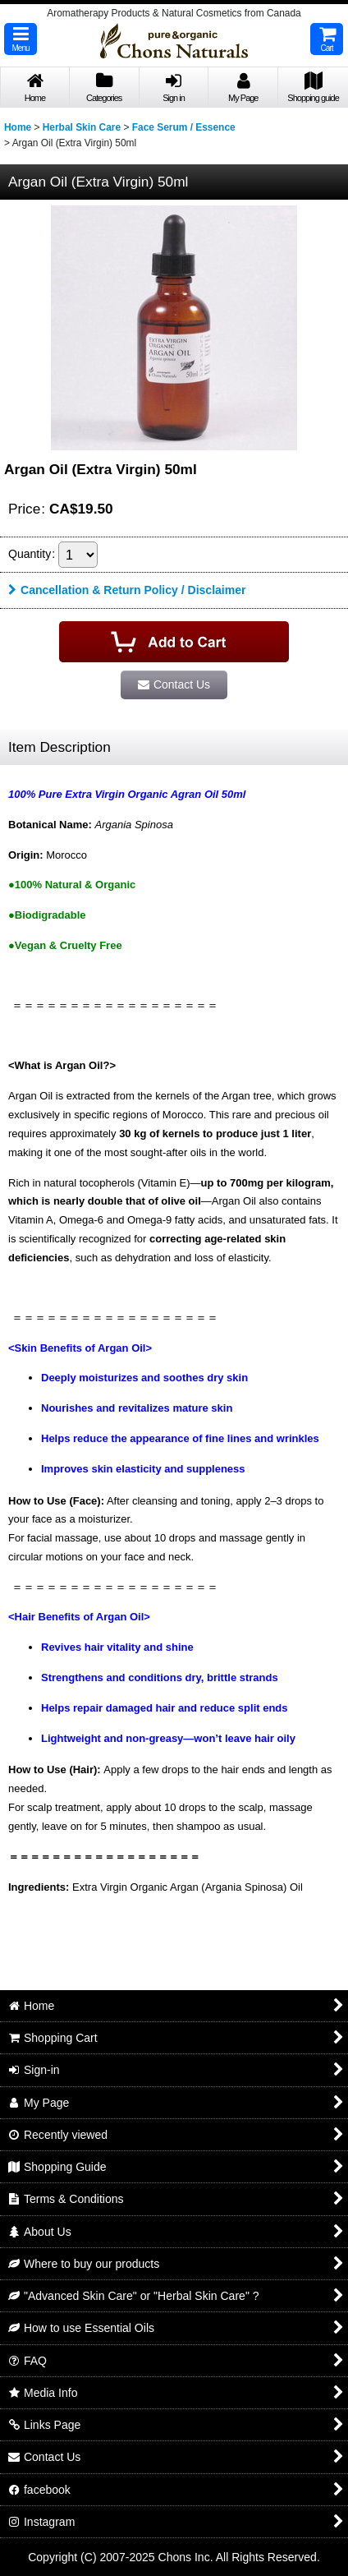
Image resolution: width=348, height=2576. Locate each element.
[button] (20, 39)
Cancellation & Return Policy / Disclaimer (126, 590)
